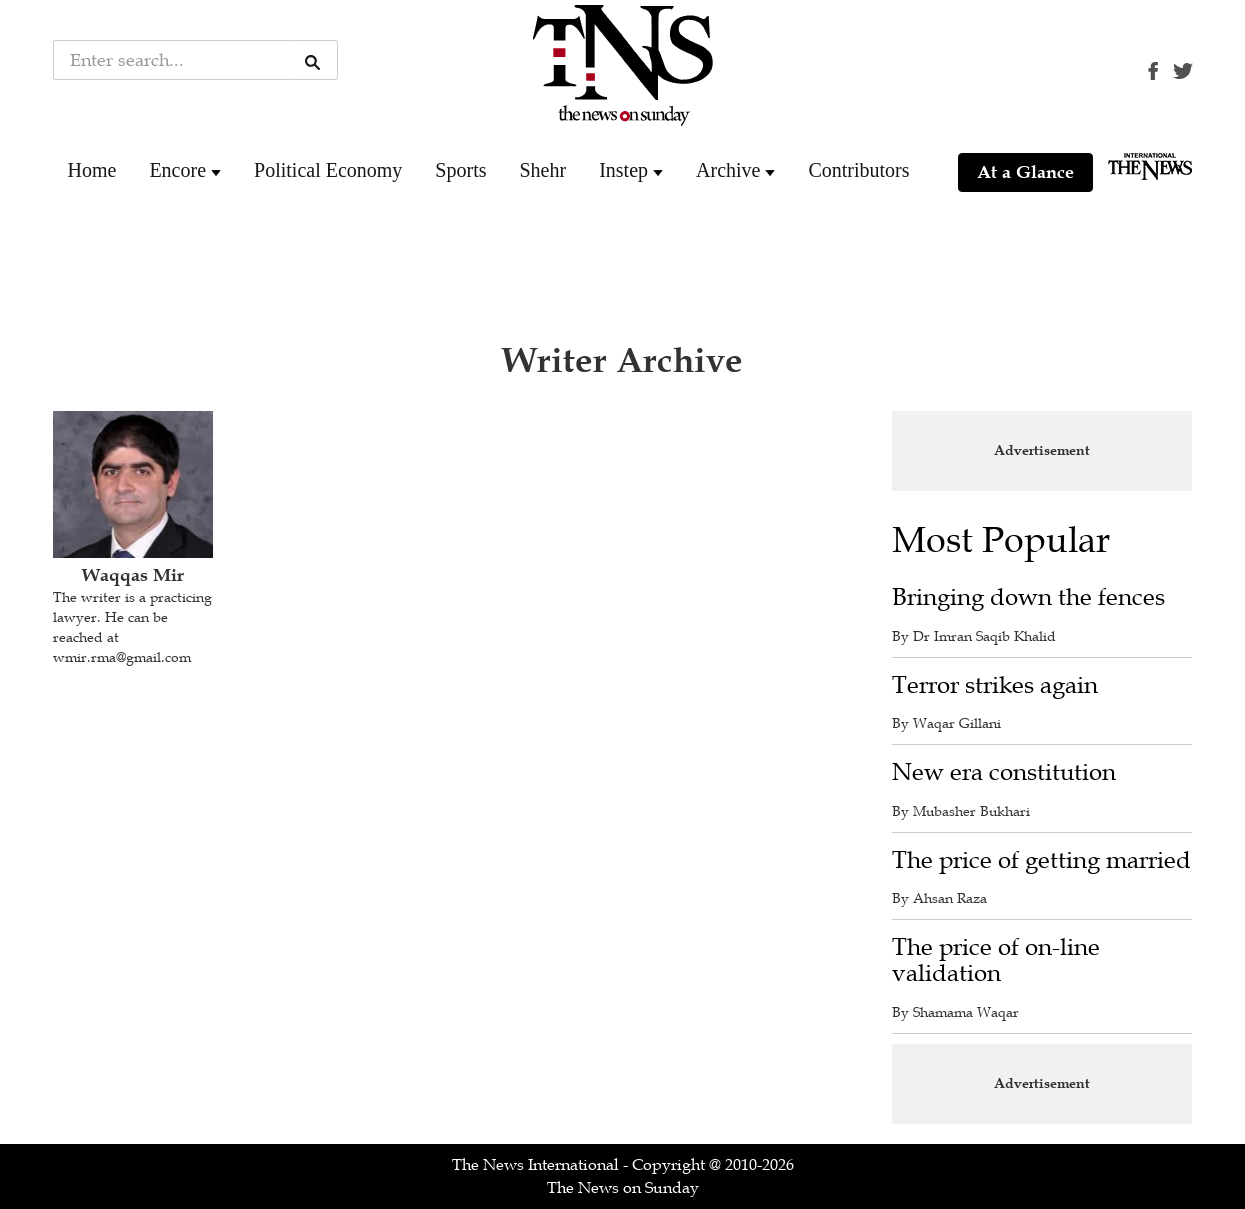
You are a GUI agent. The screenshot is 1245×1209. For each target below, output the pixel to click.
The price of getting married (1041, 860)
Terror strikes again (995, 685)
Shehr (542, 170)
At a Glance (1025, 172)
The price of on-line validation (996, 960)
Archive (728, 170)
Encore (177, 170)
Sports (460, 170)
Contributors (858, 170)
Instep (623, 170)
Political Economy (328, 170)
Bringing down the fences (1028, 597)
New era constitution (1004, 772)
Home (92, 170)
